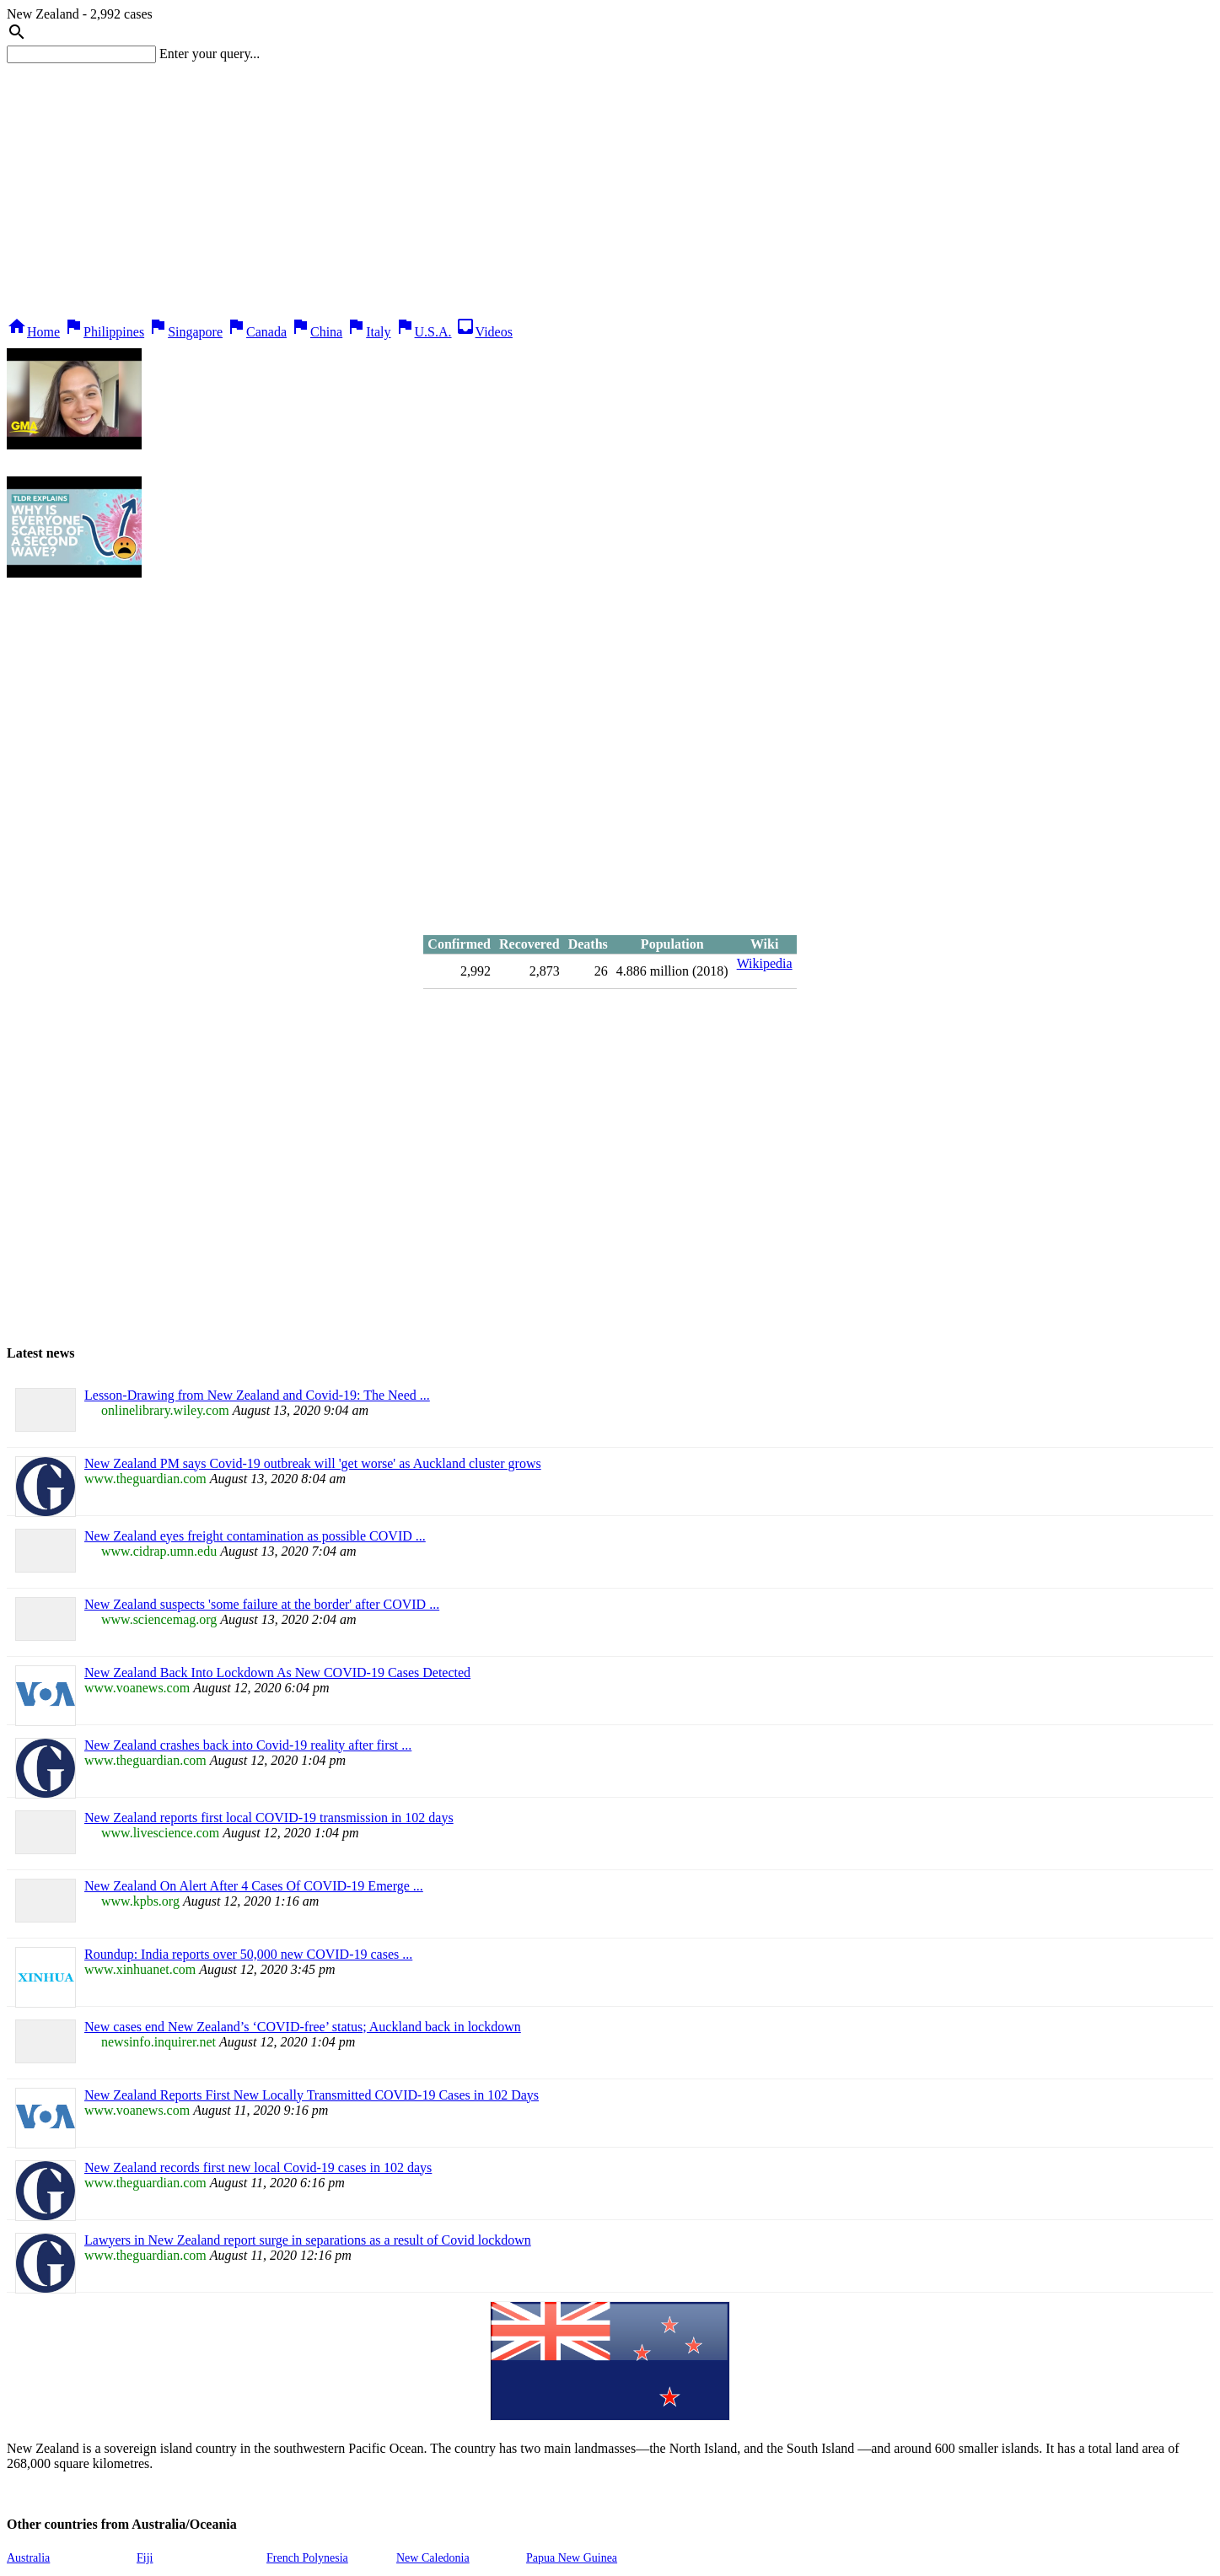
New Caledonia (433, 2558)
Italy (368, 332)
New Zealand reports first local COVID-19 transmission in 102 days (269, 1817)
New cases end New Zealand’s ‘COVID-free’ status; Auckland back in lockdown (302, 2026)
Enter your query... (209, 53)
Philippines (103, 332)
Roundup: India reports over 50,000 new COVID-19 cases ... (248, 1954)
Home (33, 332)
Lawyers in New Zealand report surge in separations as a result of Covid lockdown (307, 2240)
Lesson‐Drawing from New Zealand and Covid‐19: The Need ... (257, 1395)
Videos (484, 332)
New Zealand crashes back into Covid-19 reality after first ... (247, 1745)
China (316, 332)
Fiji (145, 2558)
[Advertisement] (610, 190)
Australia (28, 2558)
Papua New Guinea (571, 2558)
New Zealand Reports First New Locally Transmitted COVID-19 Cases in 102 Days (311, 2095)
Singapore (185, 332)
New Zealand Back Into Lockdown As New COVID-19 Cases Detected (277, 1672)
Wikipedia (765, 963)
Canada (256, 332)
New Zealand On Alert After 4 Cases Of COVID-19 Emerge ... (253, 1886)
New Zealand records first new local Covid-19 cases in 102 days (258, 2167)
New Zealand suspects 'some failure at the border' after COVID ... (261, 1604)
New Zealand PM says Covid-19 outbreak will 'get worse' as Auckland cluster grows (312, 1463)
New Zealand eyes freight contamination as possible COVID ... (255, 1536)
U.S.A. (423, 332)
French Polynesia (307, 2558)
